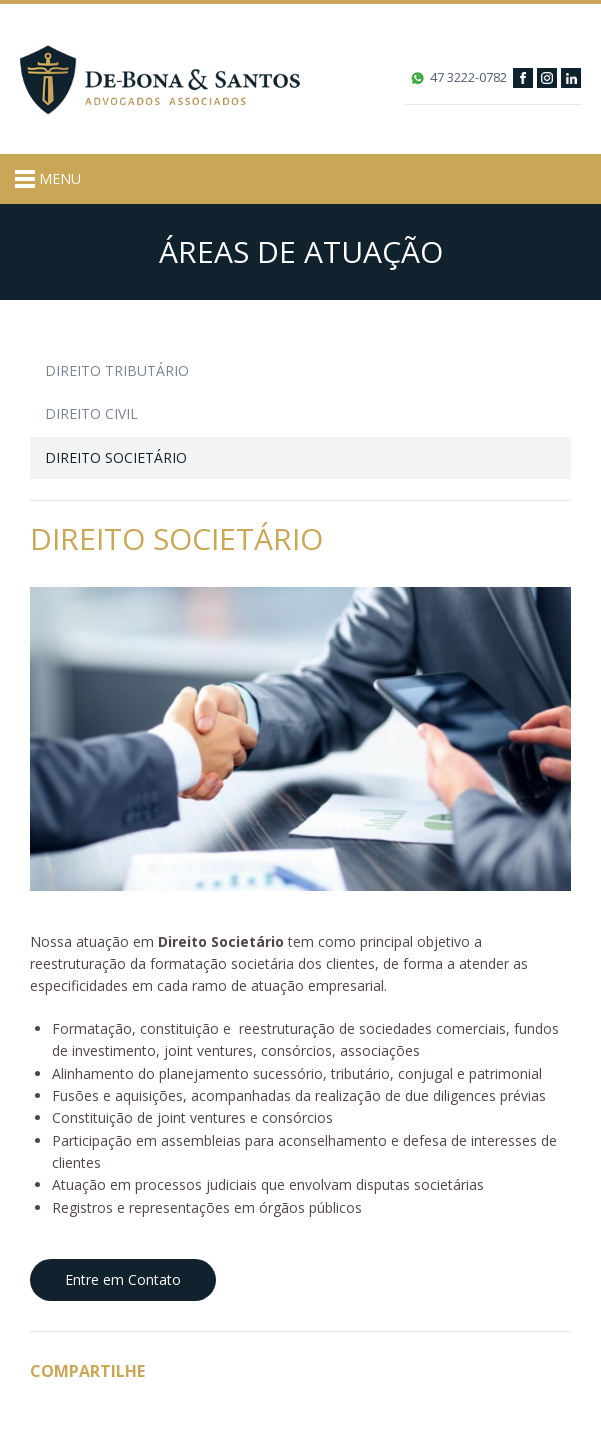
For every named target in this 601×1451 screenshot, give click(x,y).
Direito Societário (116, 457)
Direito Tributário (117, 370)
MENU (48, 179)
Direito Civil (91, 413)
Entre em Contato (123, 1279)
